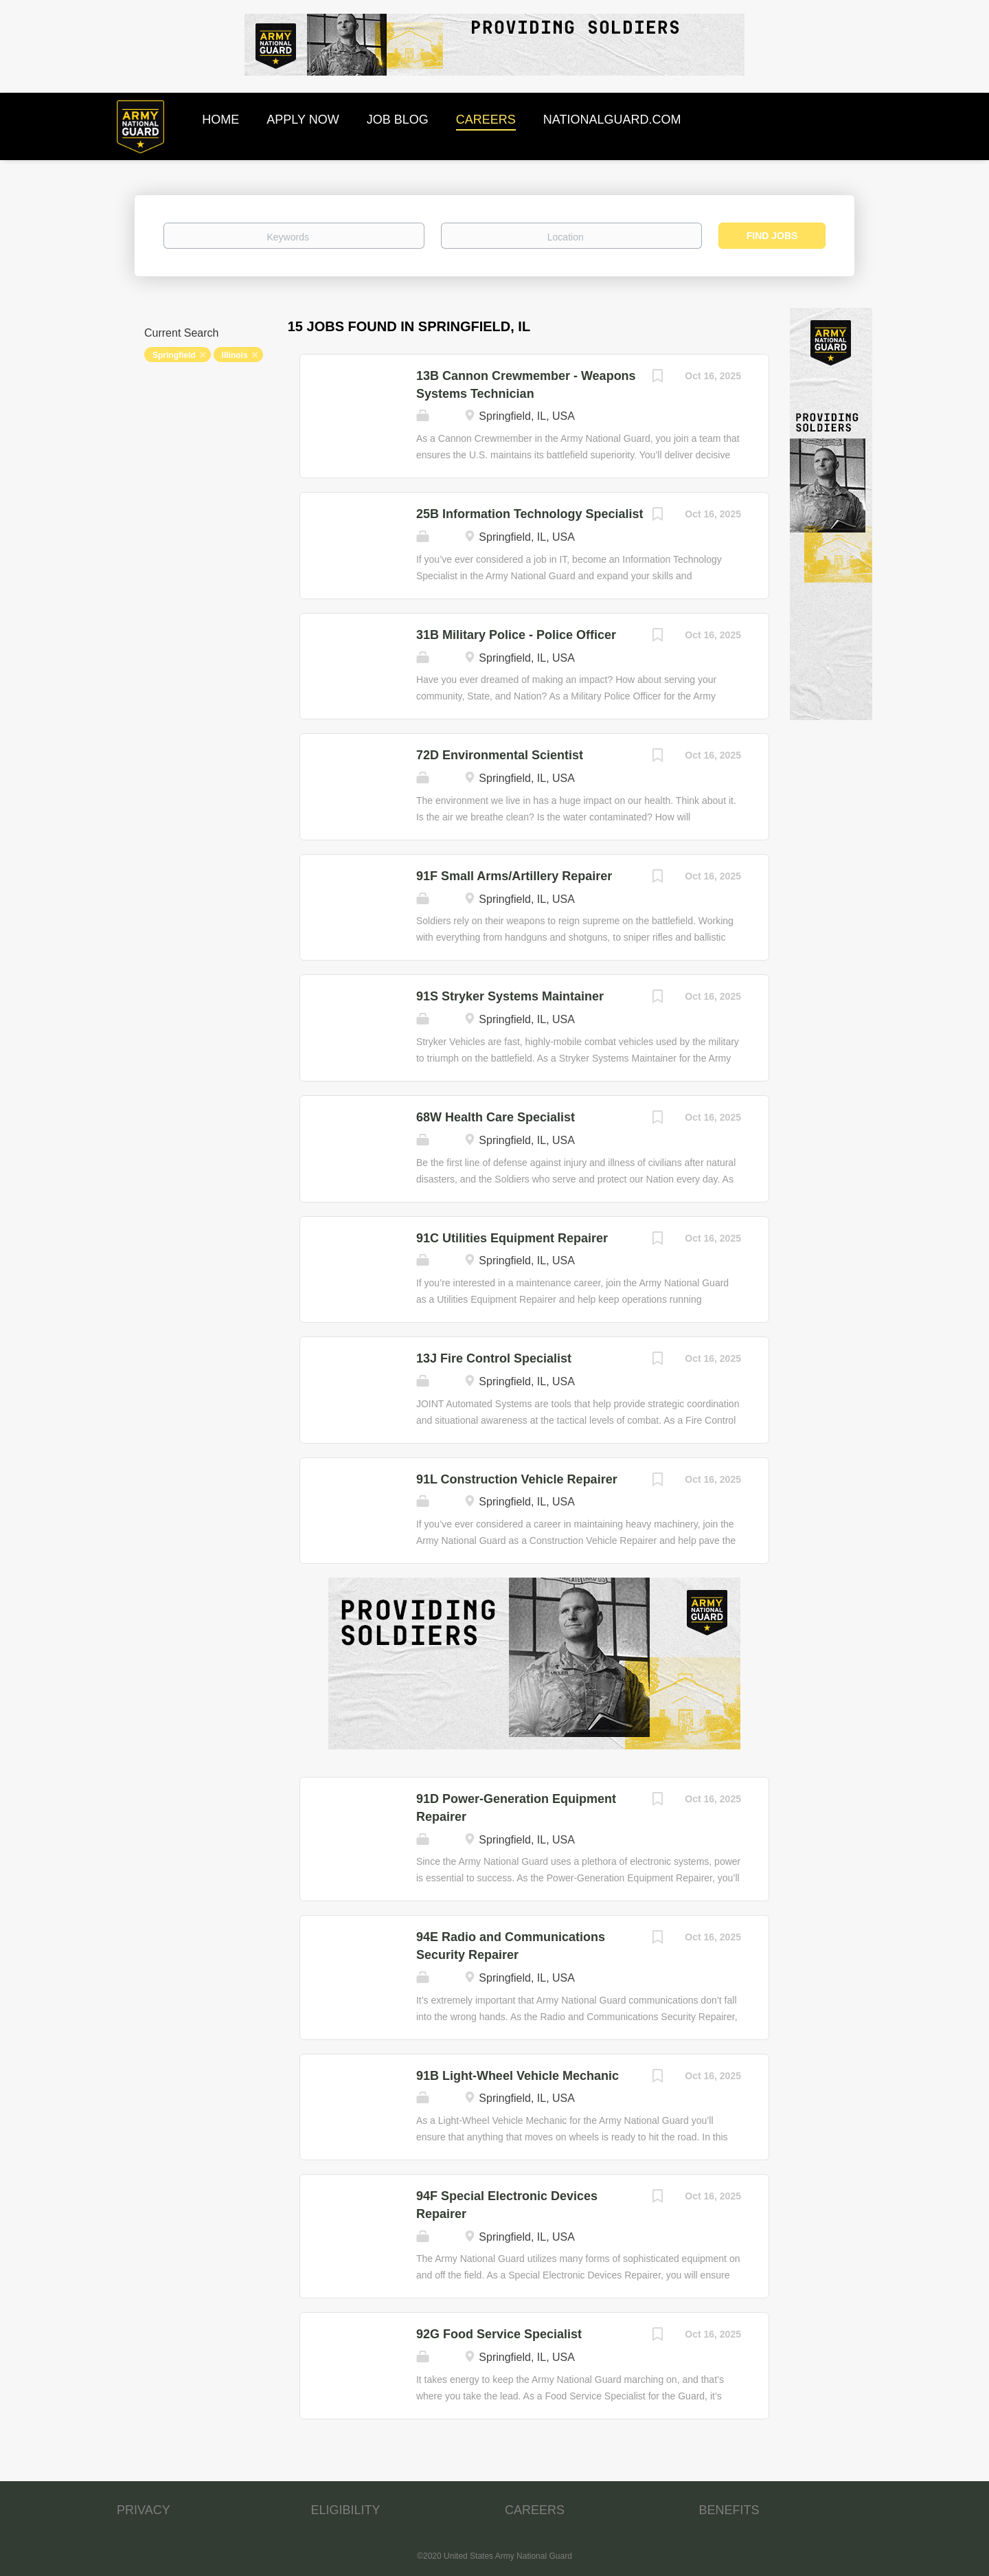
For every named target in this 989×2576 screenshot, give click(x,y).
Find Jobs (772, 235)
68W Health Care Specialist (495, 1117)
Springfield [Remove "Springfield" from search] (174, 355)
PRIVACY (143, 2510)
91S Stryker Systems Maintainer (510, 996)
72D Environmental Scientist (499, 755)
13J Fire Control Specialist (493, 1358)
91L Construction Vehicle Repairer (516, 1479)
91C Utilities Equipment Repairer (512, 1238)
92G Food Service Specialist (499, 2334)
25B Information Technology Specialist (530, 514)
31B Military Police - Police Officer (516, 635)
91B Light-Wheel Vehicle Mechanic (517, 2076)
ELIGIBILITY (345, 2510)
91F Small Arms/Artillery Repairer (514, 876)
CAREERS (535, 2510)
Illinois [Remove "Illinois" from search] (235, 355)
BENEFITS (729, 2510)
